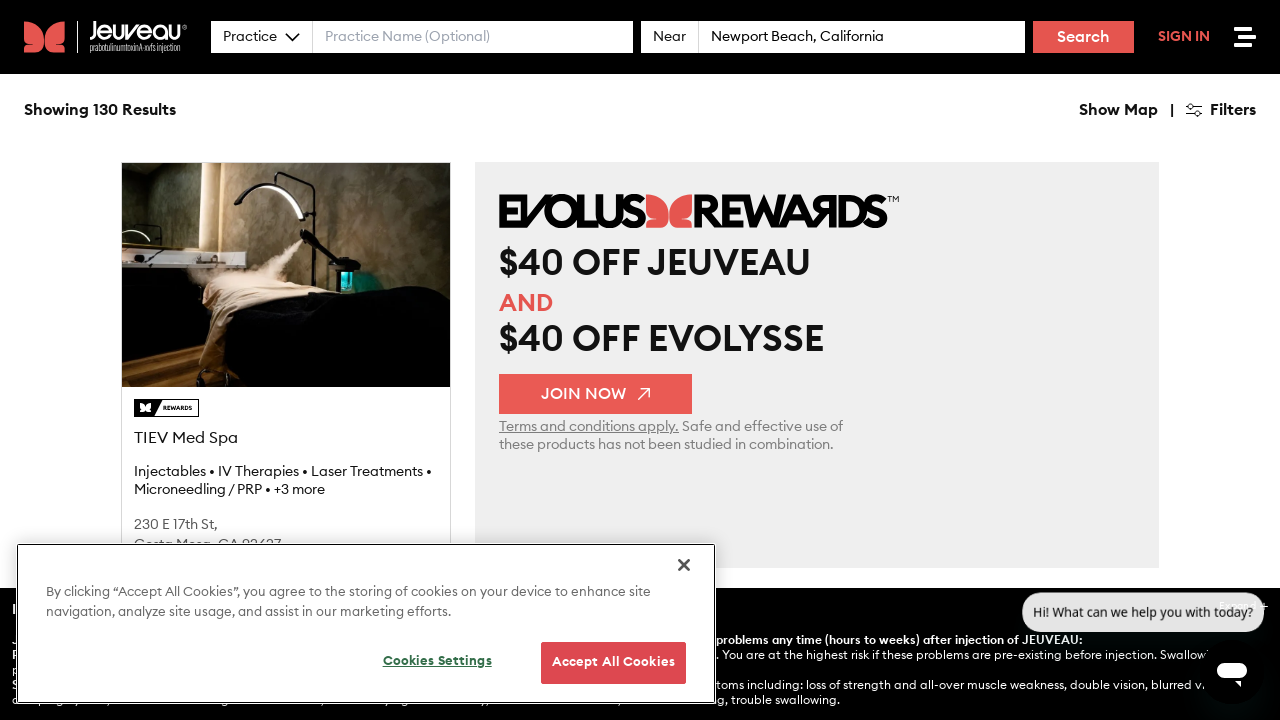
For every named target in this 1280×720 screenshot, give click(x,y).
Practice (261, 37)
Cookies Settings (437, 661)
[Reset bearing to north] (1255, 156)
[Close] (684, 565)
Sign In (1184, 37)
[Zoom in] (1255, 98)
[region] (366, 623)
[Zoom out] (1255, 127)
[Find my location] (1255, 195)
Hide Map (429, 110)
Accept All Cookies (613, 662)
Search (1083, 37)
